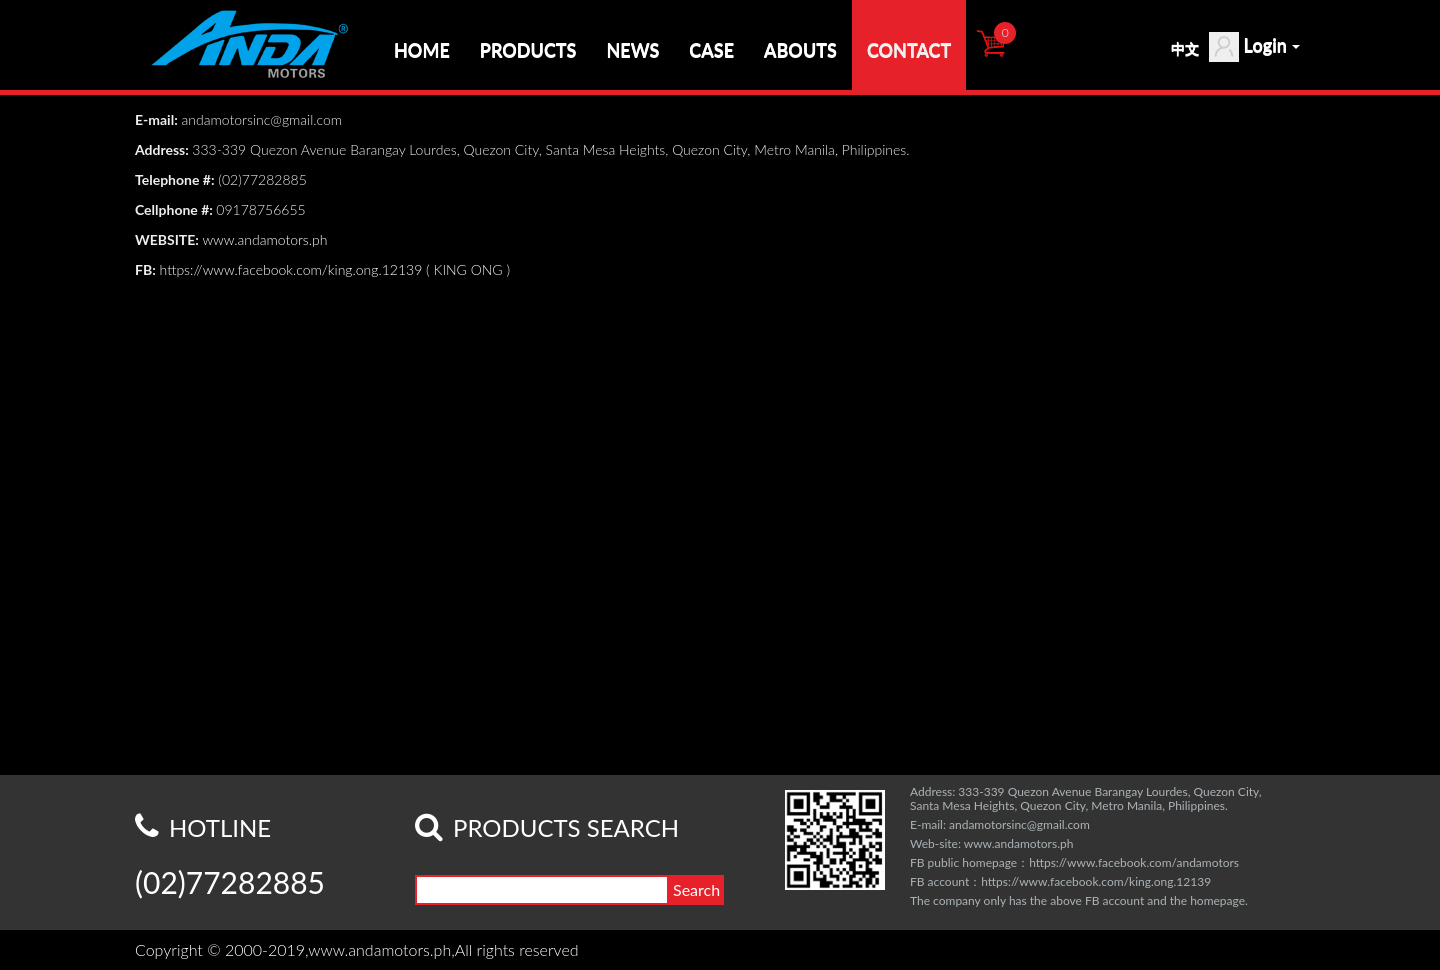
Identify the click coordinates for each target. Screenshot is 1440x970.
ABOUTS (800, 50)
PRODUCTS (528, 50)
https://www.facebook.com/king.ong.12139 (291, 269)
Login (1254, 47)
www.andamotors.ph (266, 239)
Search (696, 889)
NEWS (632, 50)
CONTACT (909, 50)
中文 (1185, 48)
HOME (422, 50)
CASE (711, 50)
